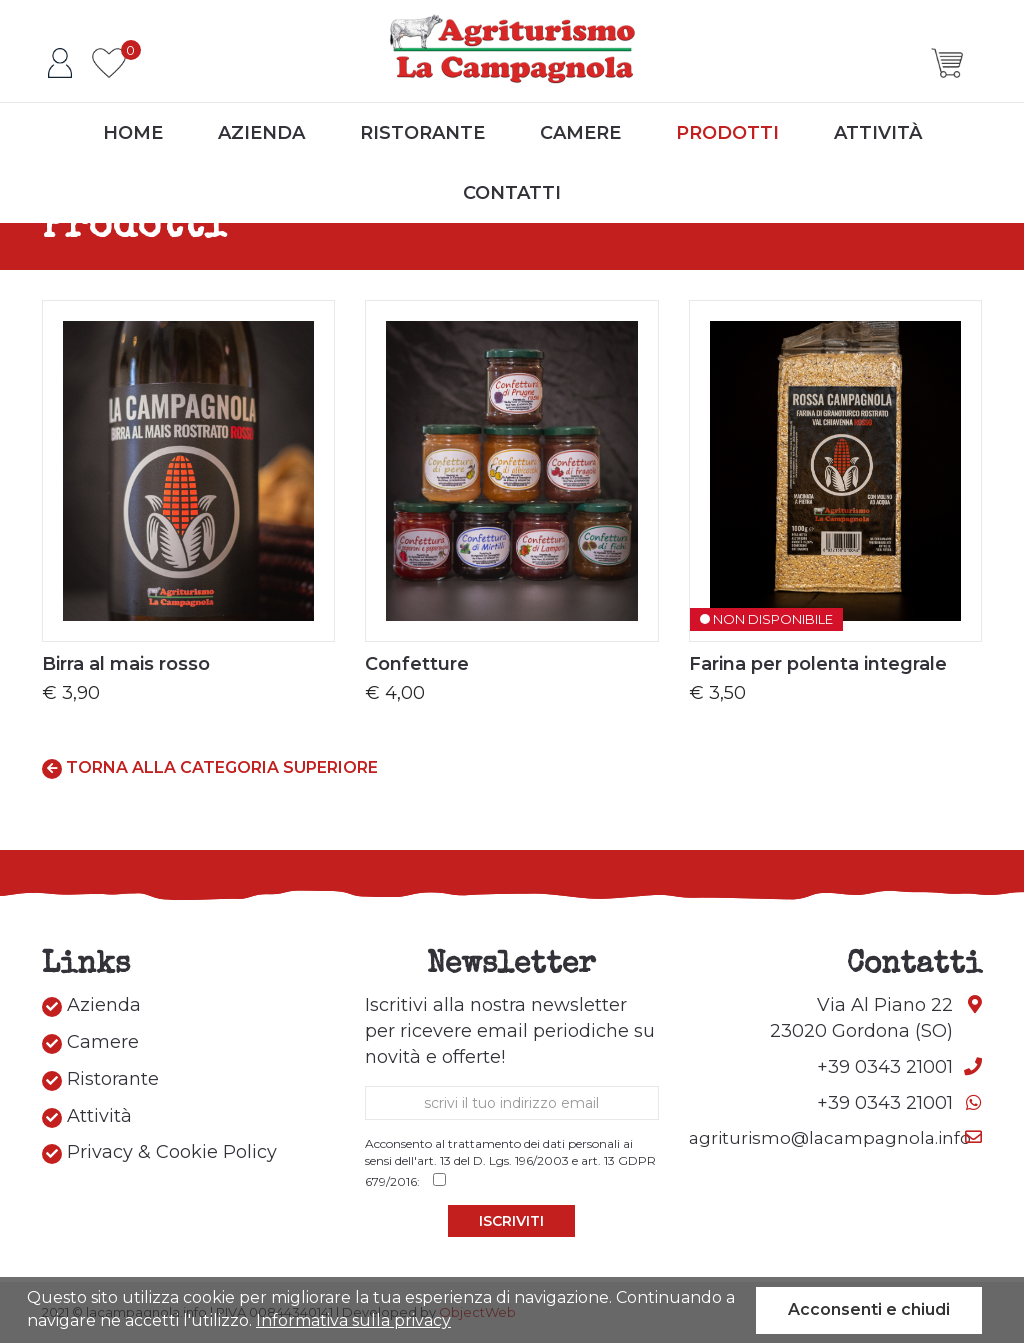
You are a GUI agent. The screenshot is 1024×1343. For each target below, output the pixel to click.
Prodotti (727, 133)
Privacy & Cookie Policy (159, 1152)
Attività (878, 133)
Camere (580, 133)
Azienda (261, 133)
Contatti (512, 193)
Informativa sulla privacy (353, 1320)
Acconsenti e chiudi (869, 1309)
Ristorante (422, 133)
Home (133, 133)
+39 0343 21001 (885, 1067)
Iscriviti (511, 1221)
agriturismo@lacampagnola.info (830, 1138)
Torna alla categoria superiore (210, 768)
